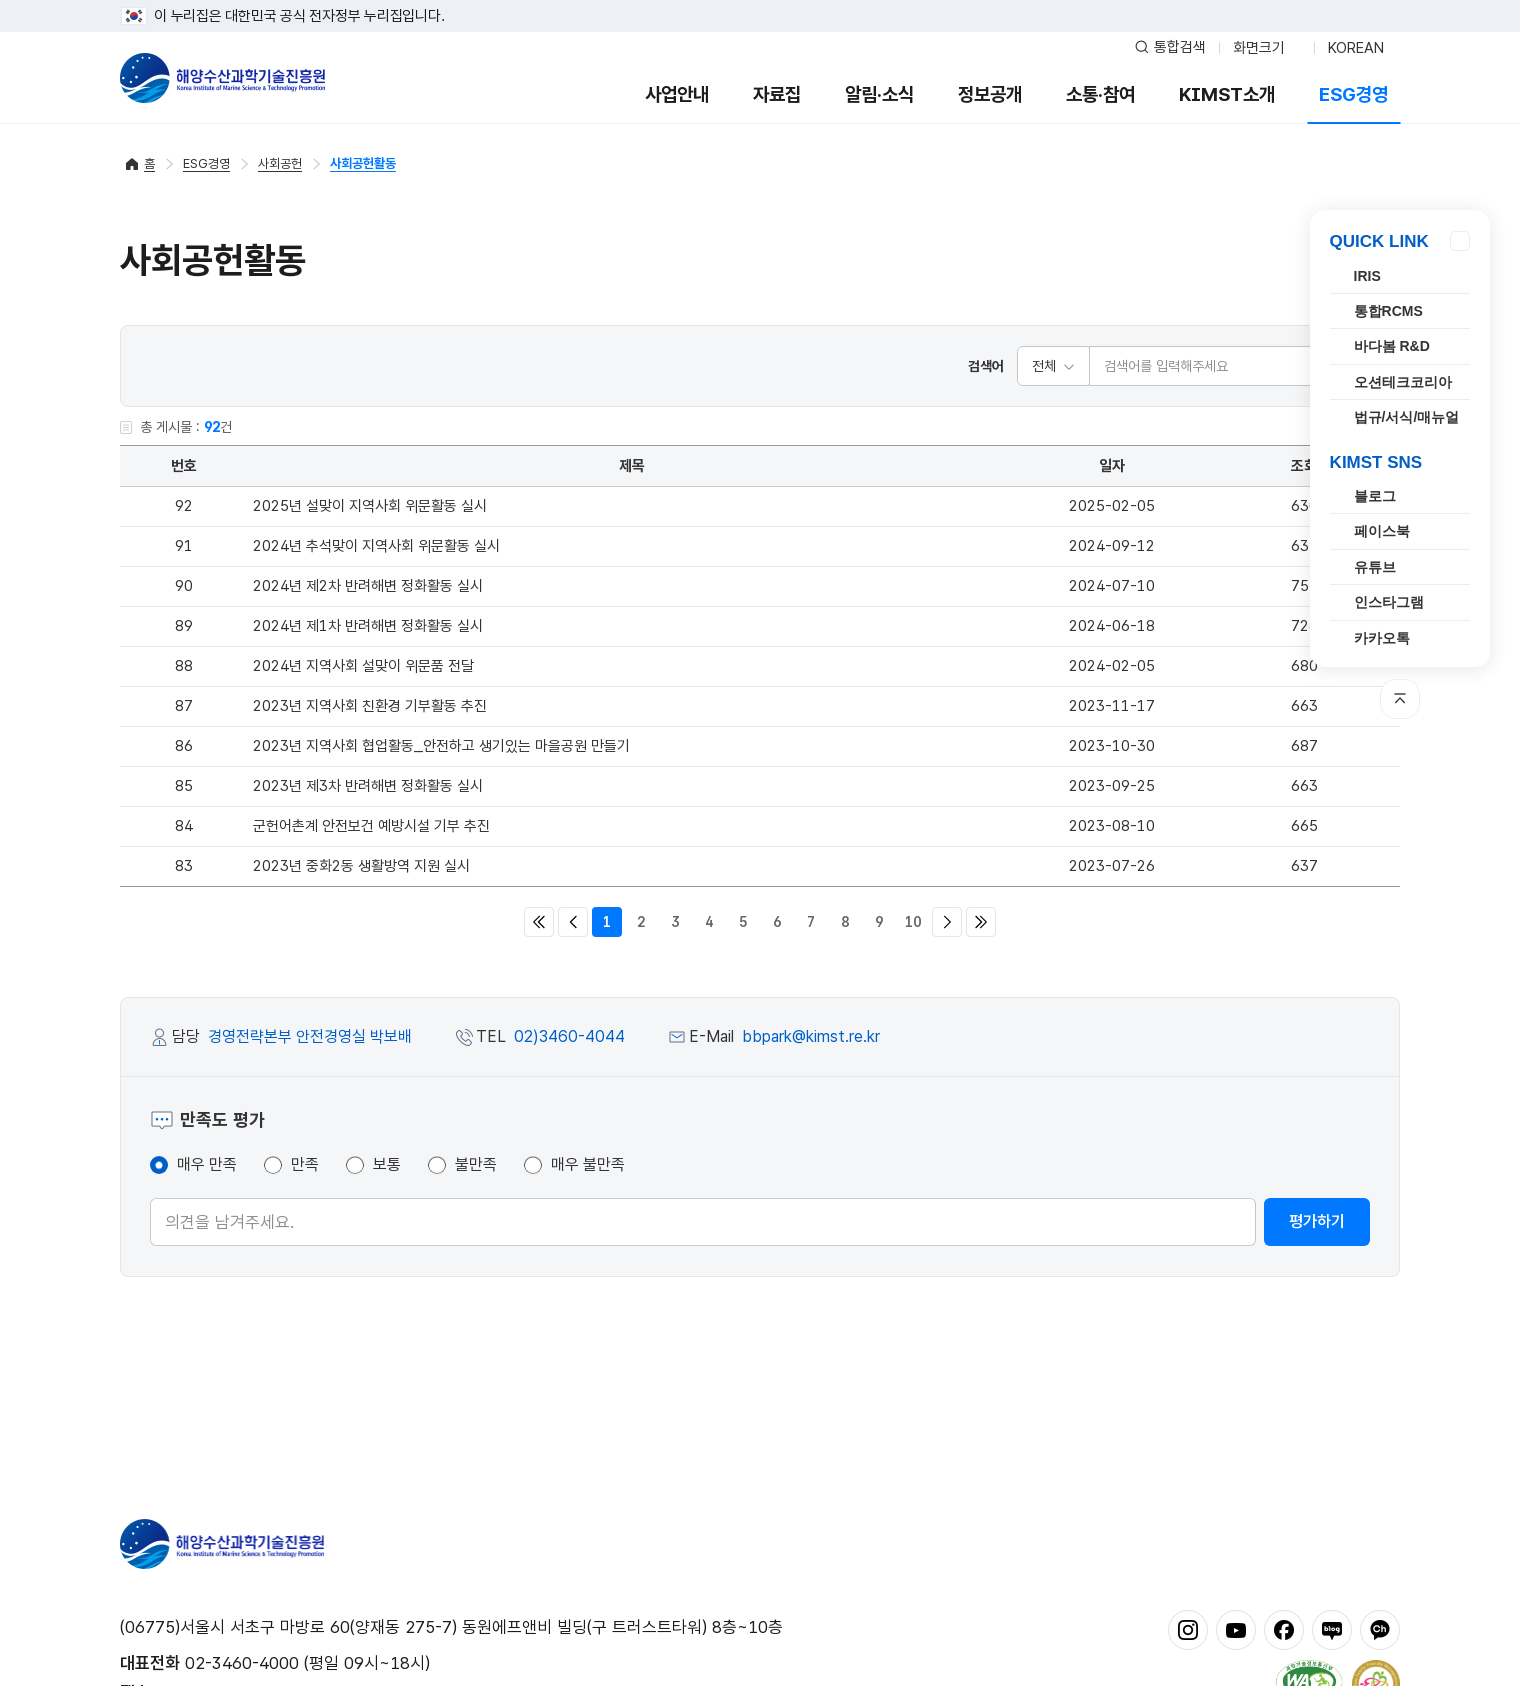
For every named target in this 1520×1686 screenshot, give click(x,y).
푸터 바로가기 (760, 0)
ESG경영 (1353, 94)
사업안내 (677, 94)
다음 (947, 922)
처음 (539, 922)
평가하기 (1317, 1221)
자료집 (777, 94)
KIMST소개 (1227, 94)
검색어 (986, 366)
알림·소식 (879, 94)
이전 (573, 922)
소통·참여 (1100, 94)
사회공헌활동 (363, 163)
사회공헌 (280, 163)
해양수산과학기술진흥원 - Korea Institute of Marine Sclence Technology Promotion (222, 78)
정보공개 (990, 94)
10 (913, 922)
